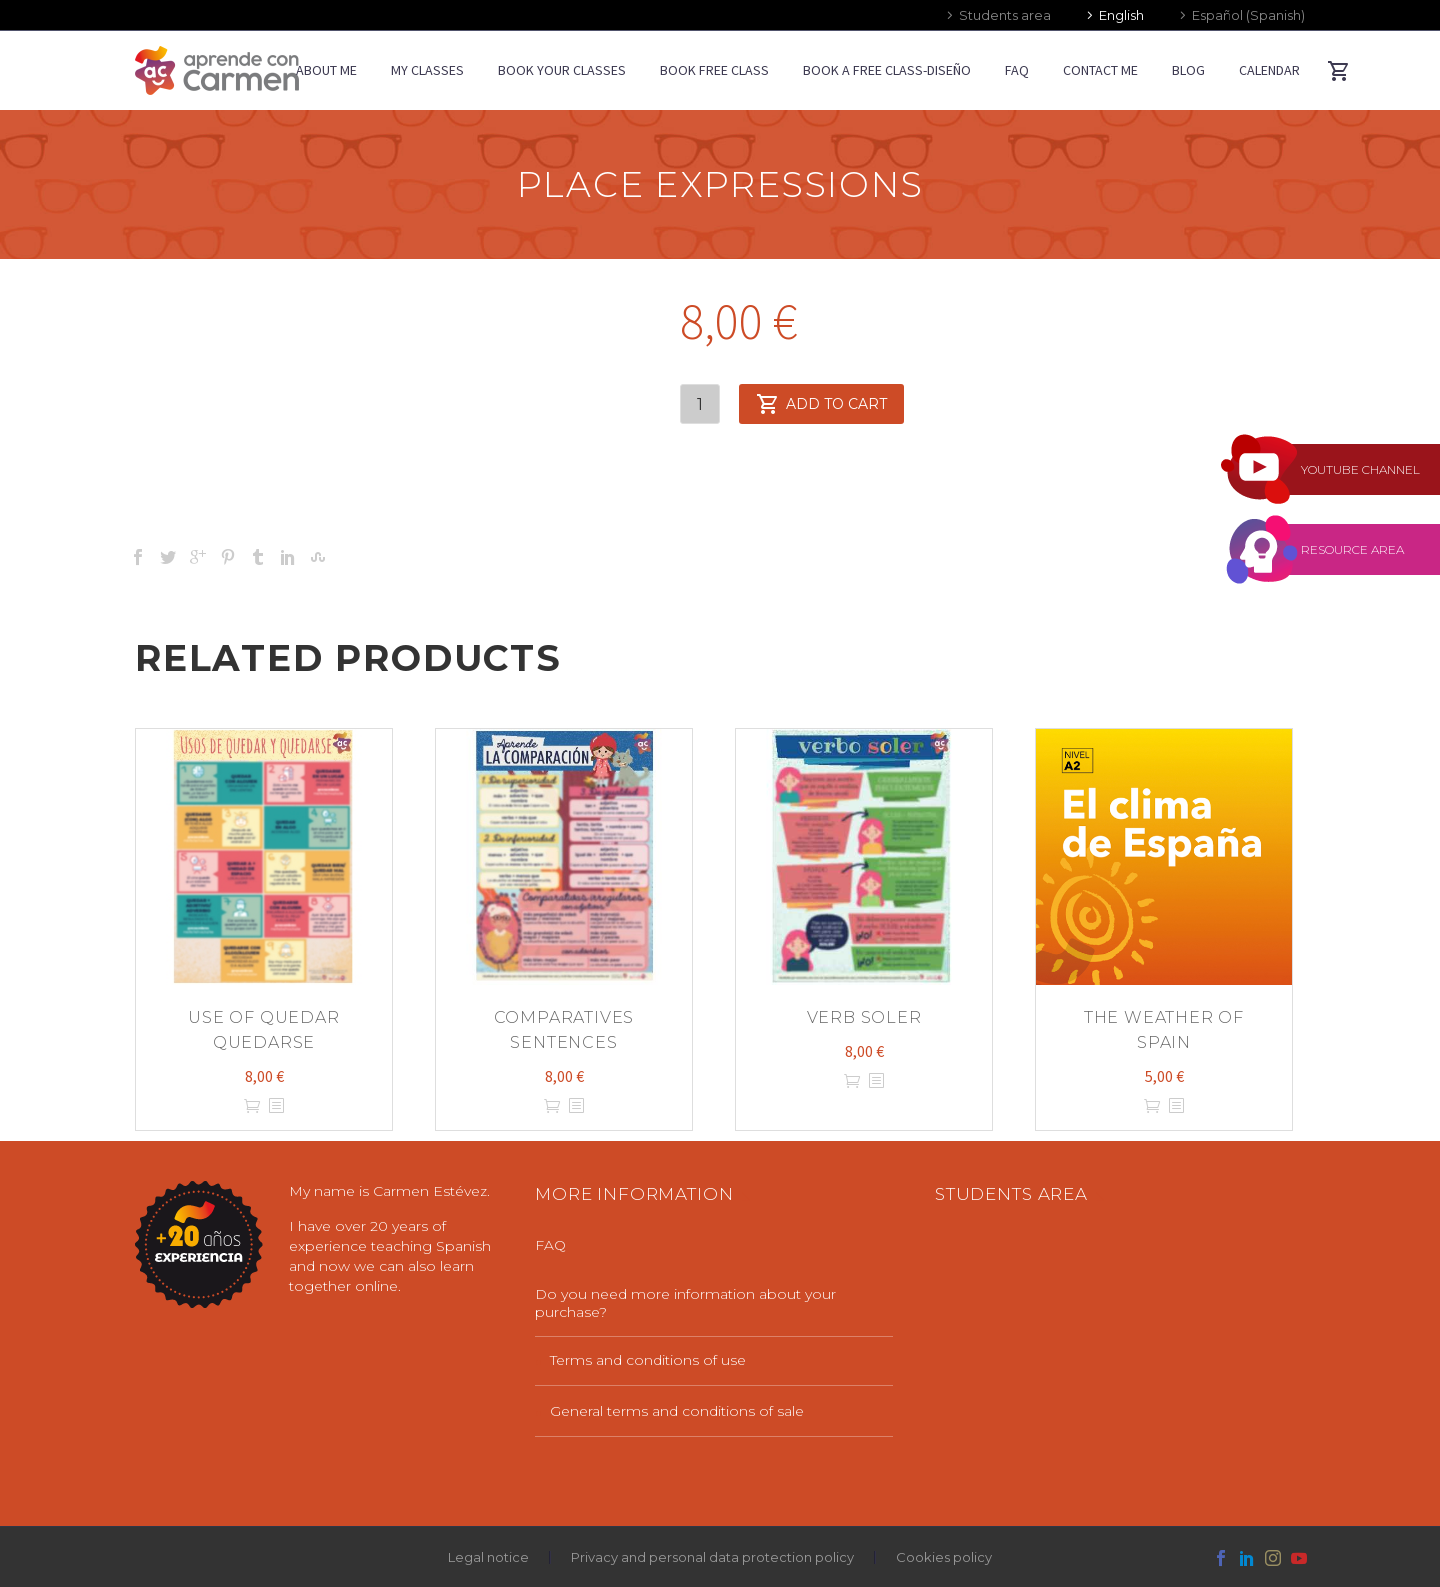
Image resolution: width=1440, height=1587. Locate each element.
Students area (1005, 15)
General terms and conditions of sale (677, 1411)
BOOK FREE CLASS (714, 70)
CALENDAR (1269, 70)
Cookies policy (944, 1557)
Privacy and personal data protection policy (712, 1557)
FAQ (1017, 70)
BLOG (1188, 70)
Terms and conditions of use (648, 1360)
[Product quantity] (700, 404)
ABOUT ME (326, 70)
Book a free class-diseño (887, 70)
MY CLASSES (427, 70)
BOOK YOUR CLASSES (562, 70)
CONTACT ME (1100, 70)
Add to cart (821, 404)
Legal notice (488, 1557)
